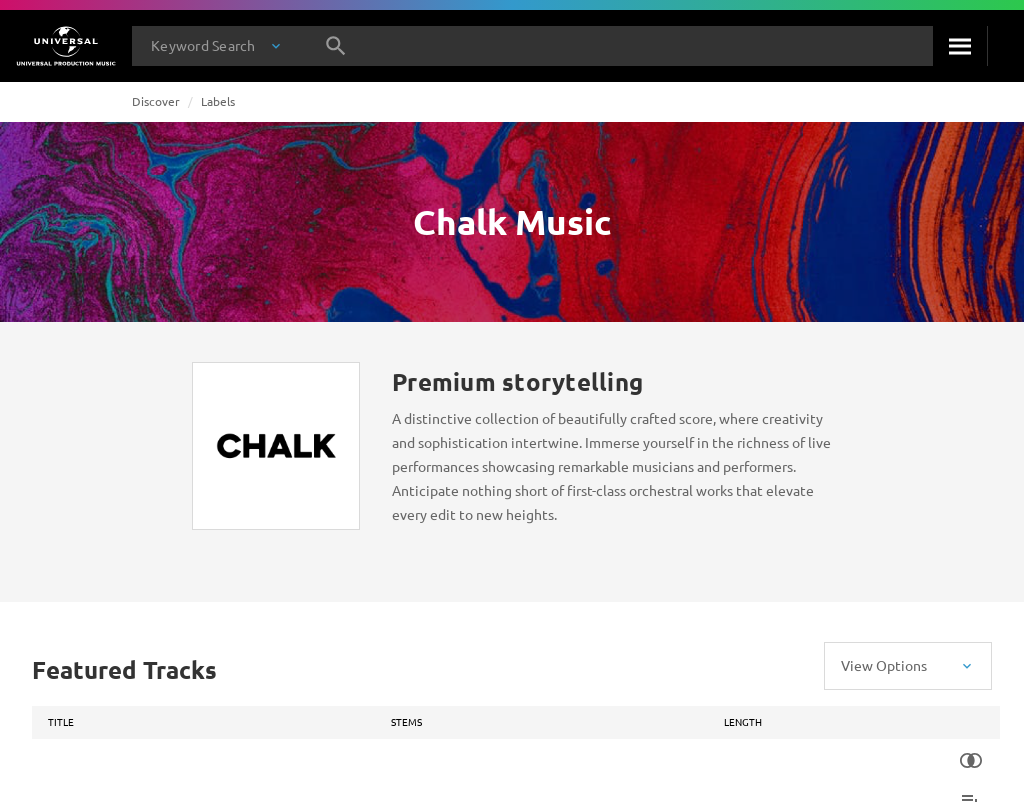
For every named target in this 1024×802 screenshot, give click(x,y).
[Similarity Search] (971, 761)
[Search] (960, 46)
